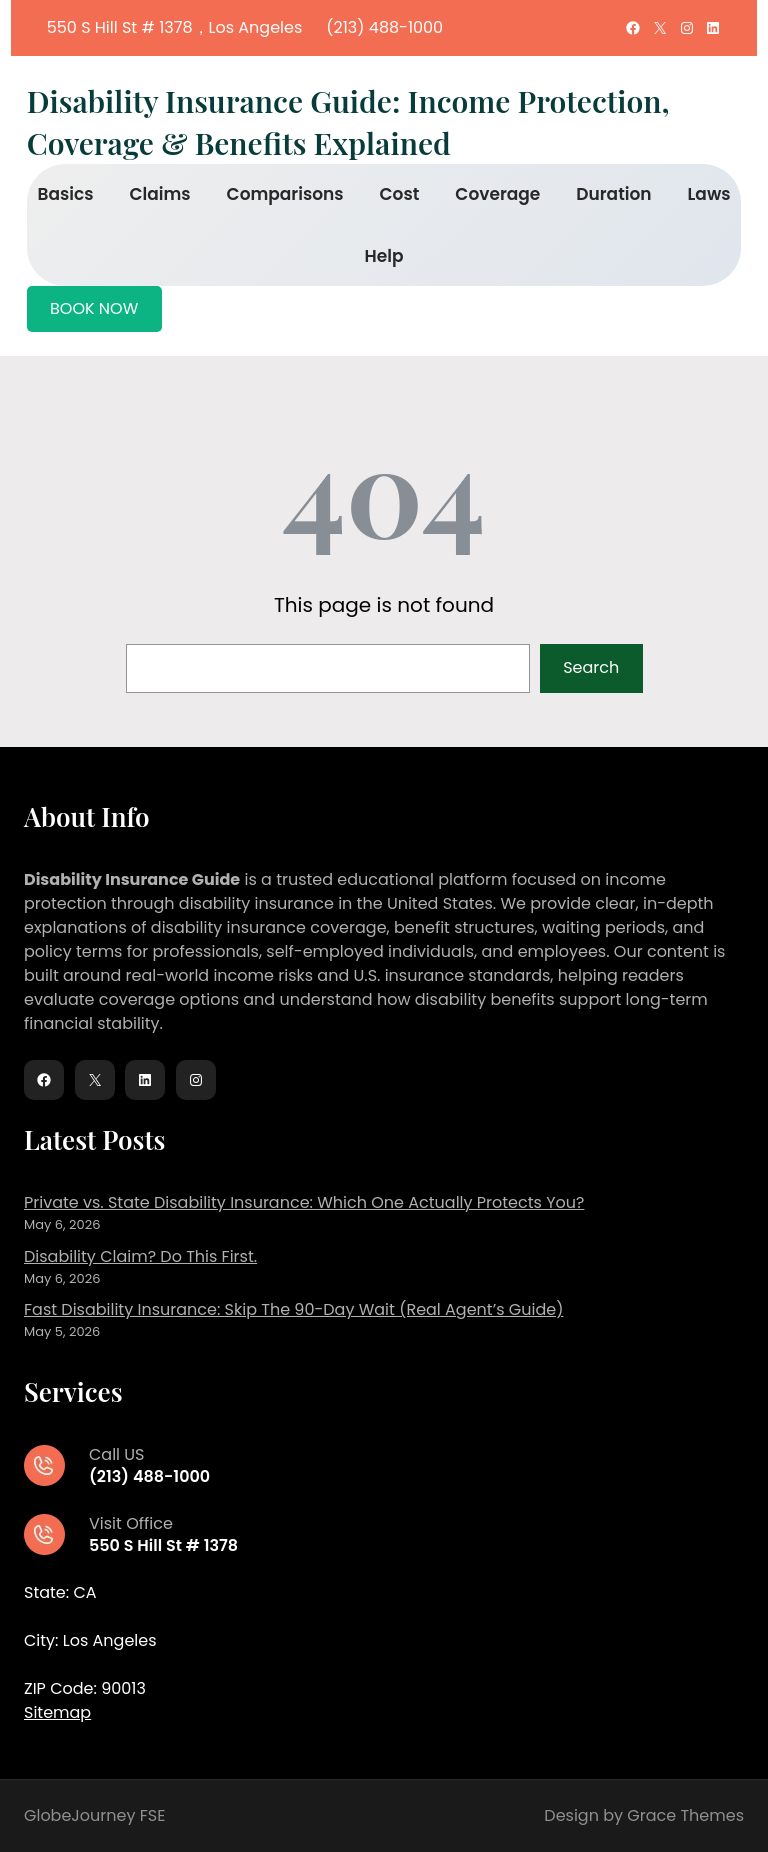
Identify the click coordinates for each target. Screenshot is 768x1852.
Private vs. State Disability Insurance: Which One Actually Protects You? (304, 1202)
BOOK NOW (94, 308)
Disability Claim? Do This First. (140, 1256)
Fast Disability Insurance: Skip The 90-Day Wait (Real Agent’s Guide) (293, 1309)
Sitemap (57, 1712)
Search (591, 667)
